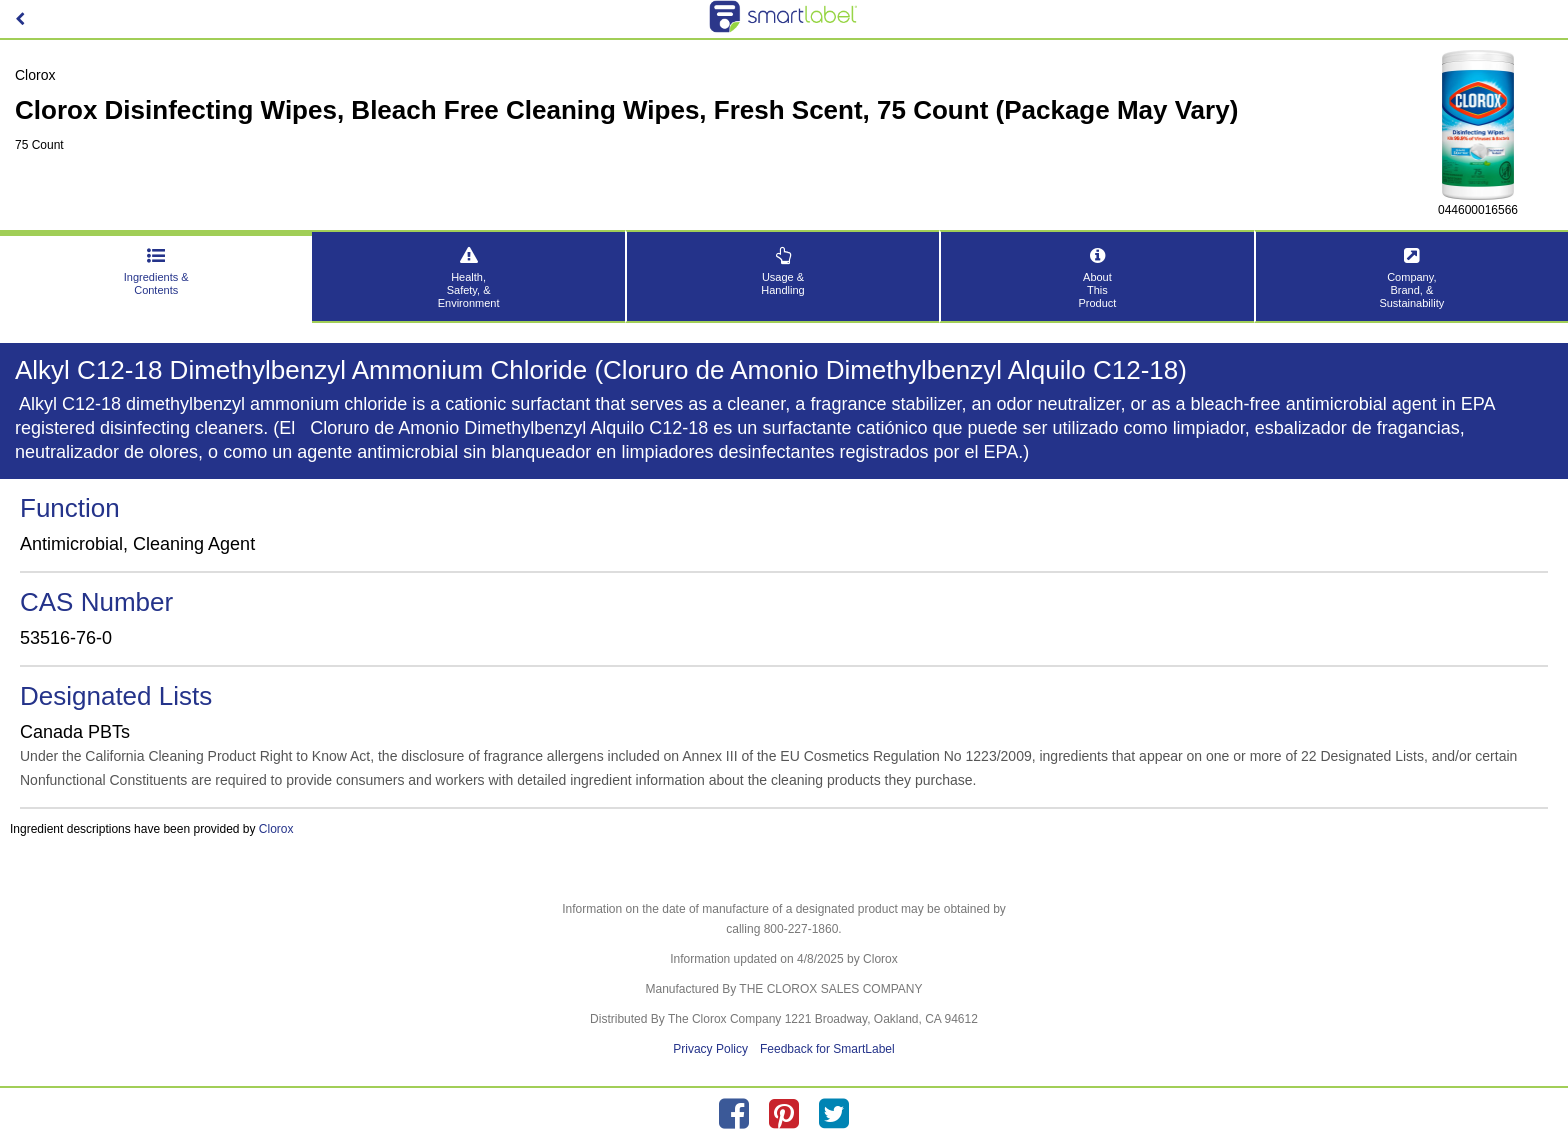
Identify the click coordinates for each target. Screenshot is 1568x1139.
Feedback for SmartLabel (827, 1049)
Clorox (276, 829)
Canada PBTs (75, 732)
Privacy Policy (710, 1049)
